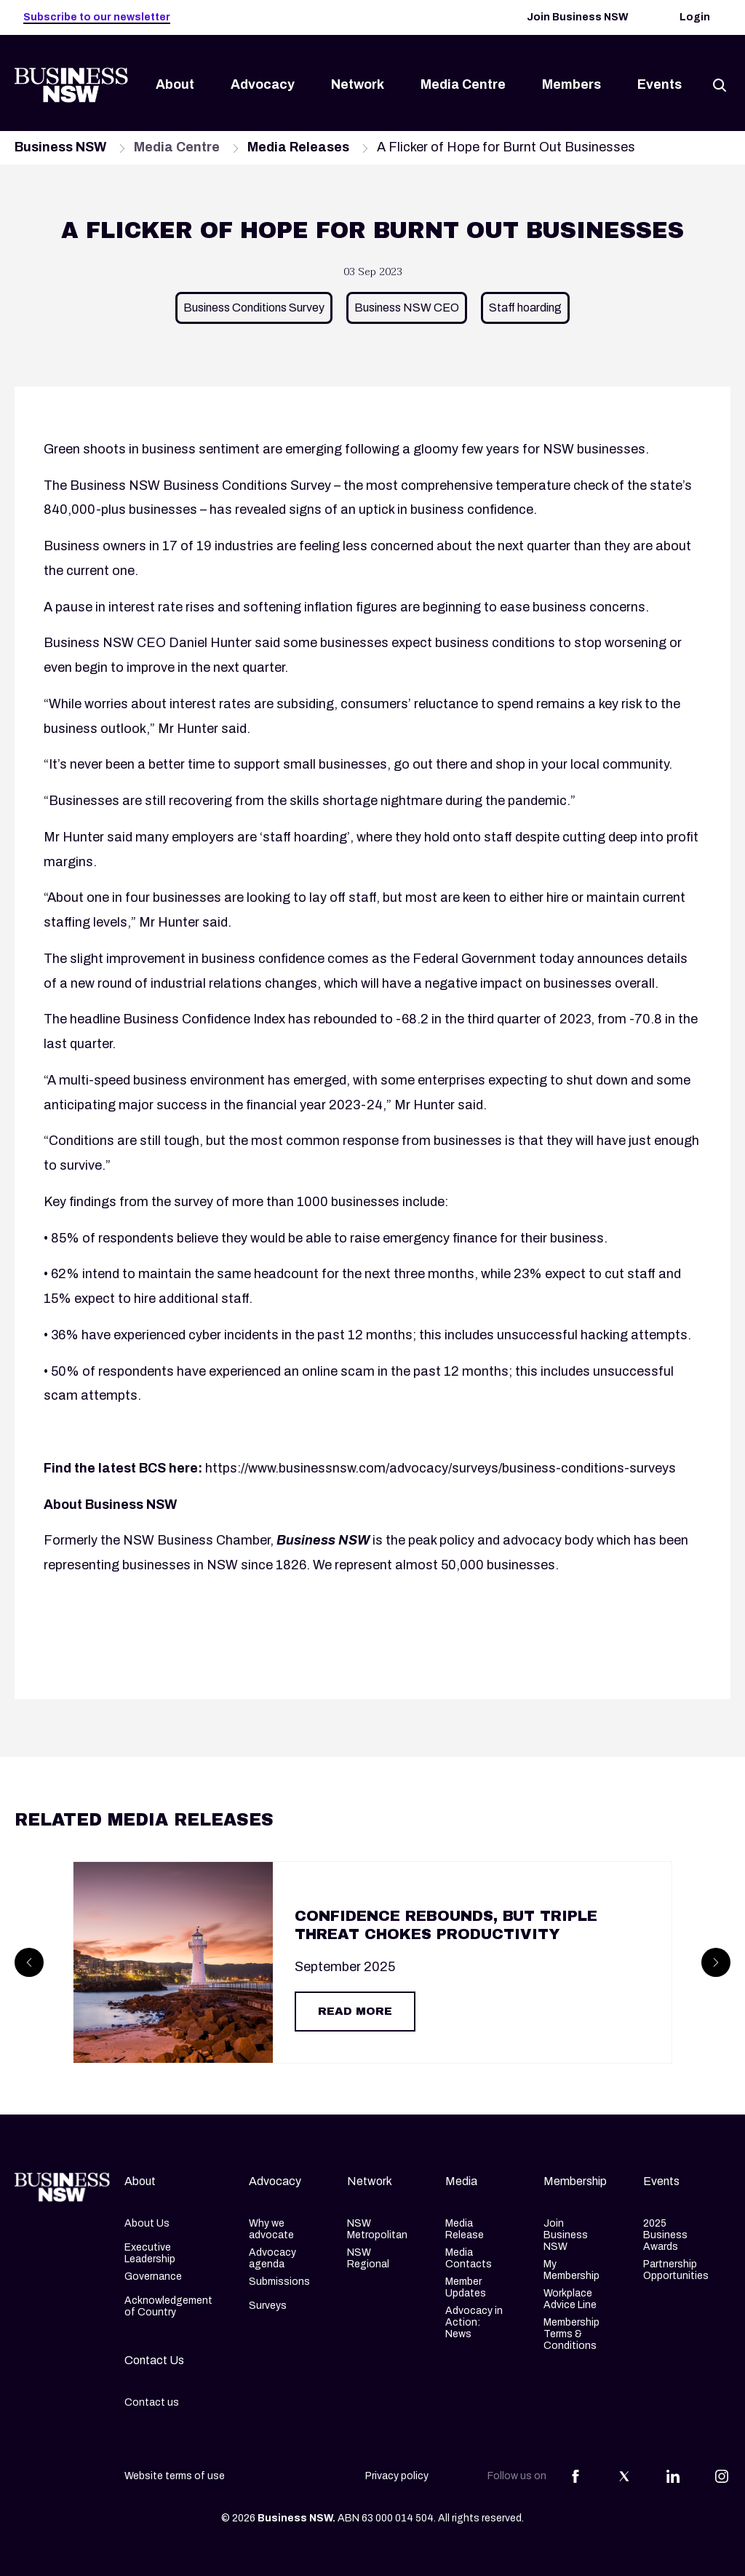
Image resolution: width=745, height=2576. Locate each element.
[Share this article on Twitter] (624, 2476)
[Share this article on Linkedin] (673, 2476)
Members (571, 84)
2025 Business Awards (665, 2235)
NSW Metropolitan (377, 2229)
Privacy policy (397, 2475)
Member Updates (465, 2287)
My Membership (571, 2270)
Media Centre (463, 84)
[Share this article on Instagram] (721, 2476)
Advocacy (263, 84)
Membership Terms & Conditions (571, 2334)
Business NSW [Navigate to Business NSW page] (60, 147)
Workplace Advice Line (570, 2299)
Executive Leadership (149, 2253)
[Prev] (29, 1962)
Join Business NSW (578, 17)
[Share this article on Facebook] (575, 2476)
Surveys (268, 2305)
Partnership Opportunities (676, 2270)
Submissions (279, 2281)
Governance (153, 2276)
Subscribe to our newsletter (96, 17)
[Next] (715, 1962)
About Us (147, 2223)
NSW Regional (368, 2258)
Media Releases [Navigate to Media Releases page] (298, 147)
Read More (355, 2011)
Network (357, 84)
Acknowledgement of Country (168, 2306)
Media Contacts (468, 2258)
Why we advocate (271, 2229)
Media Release (464, 2229)
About (175, 84)
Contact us (151, 2402)
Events (659, 84)
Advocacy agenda (272, 2258)
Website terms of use (174, 2475)
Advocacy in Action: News (474, 2322)
